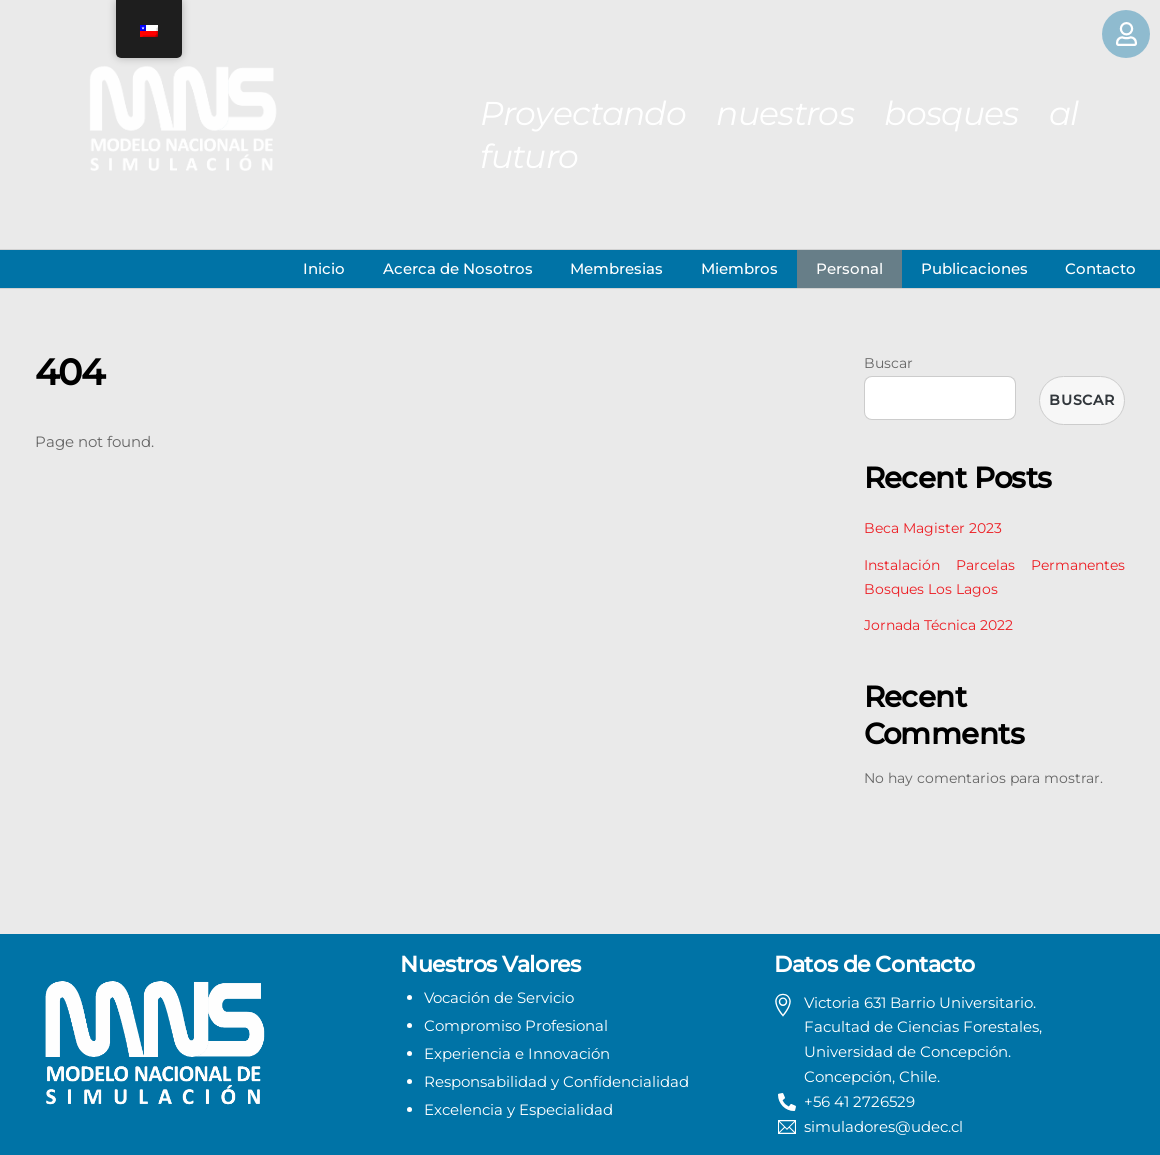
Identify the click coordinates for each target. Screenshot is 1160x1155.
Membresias (616, 268)
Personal (849, 268)
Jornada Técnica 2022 (938, 625)
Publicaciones (974, 268)
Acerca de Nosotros (458, 268)
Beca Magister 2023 (933, 528)
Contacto (1100, 268)
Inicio (324, 268)
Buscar (888, 363)
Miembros (739, 268)
